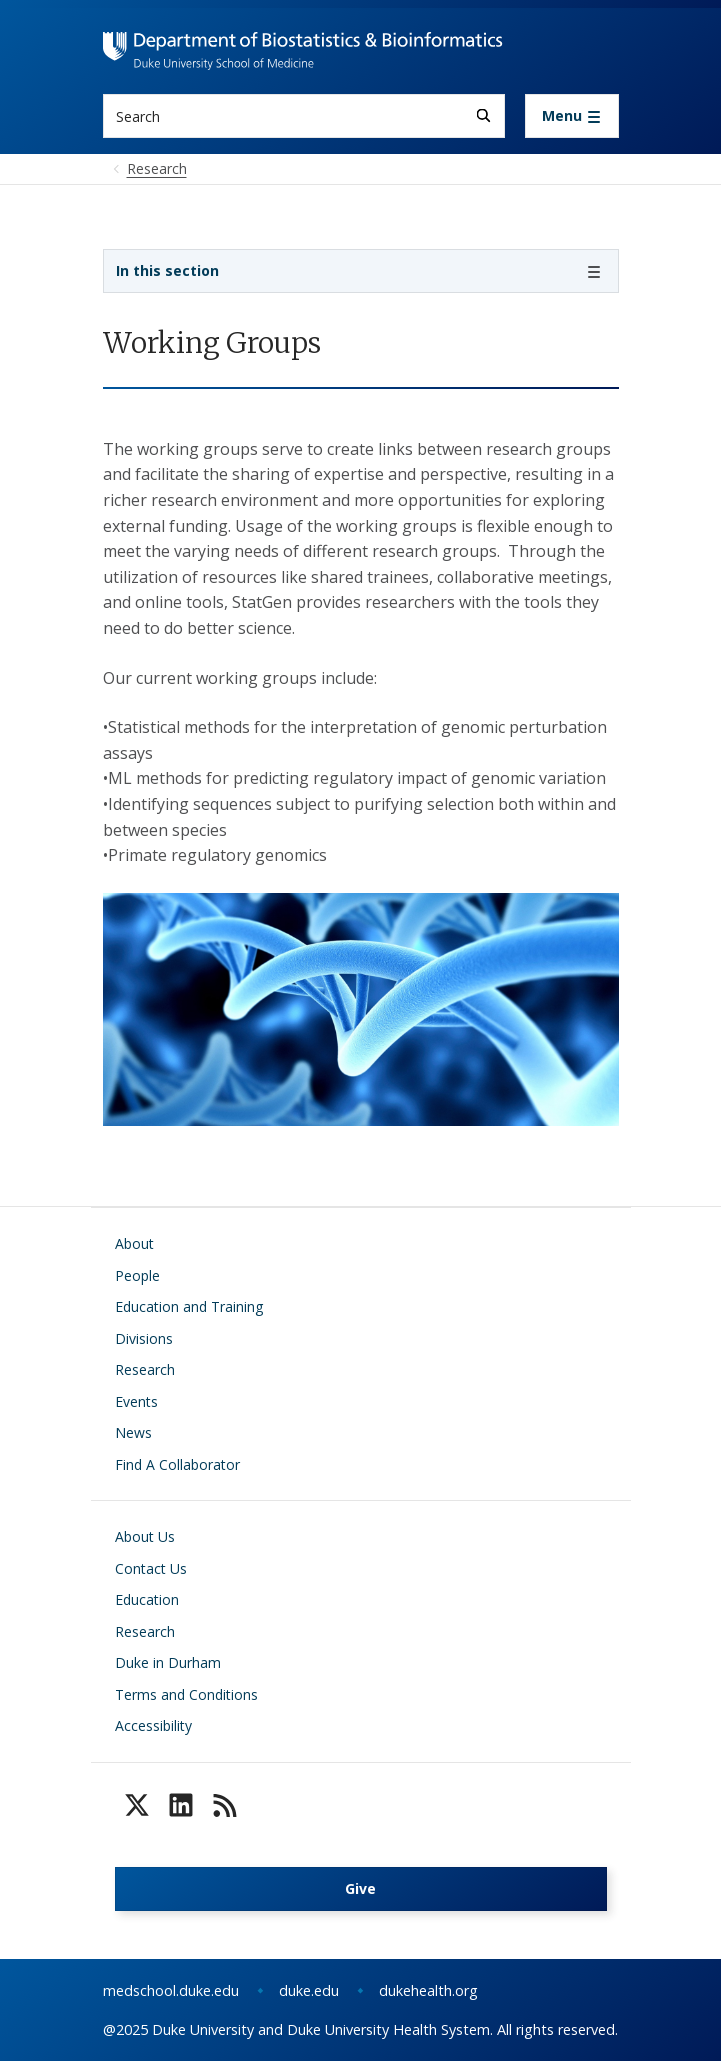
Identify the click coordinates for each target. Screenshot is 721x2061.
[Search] (483, 115)
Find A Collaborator (177, 1464)
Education (147, 1599)
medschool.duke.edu (171, 1990)
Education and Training (189, 1306)
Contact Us (151, 1568)
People (137, 1275)
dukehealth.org (428, 1990)
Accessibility (153, 1725)
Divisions (144, 1338)
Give (360, 1888)
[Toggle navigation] (572, 116)
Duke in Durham (168, 1662)
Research (145, 1369)
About (134, 1243)
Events (136, 1401)
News (133, 1432)
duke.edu (309, 1990)
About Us (145, 1536)
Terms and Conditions (186, 1694)
